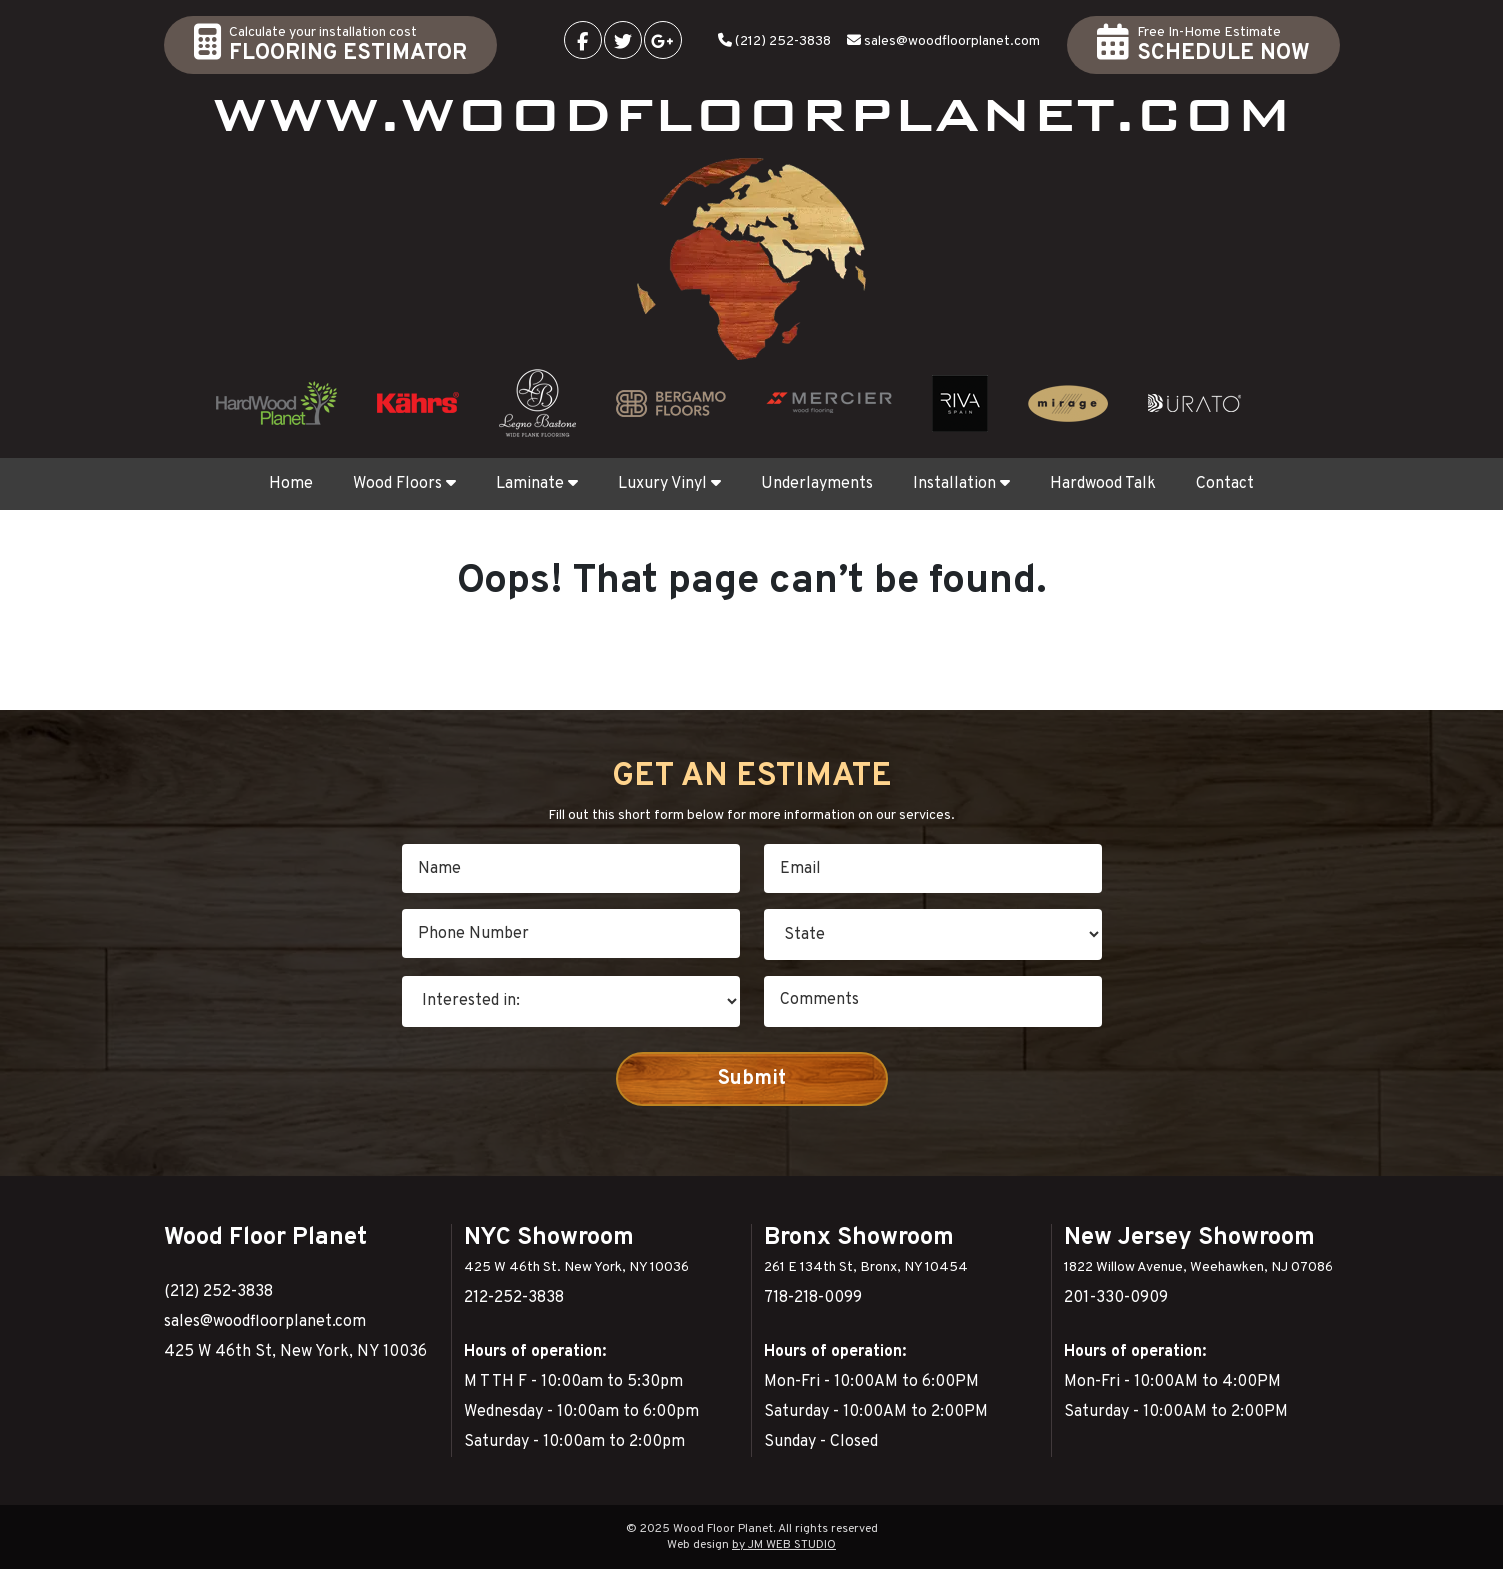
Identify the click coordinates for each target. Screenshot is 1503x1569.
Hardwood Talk (1103, 484)
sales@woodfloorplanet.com (952, 41)
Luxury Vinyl (669, 484)
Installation (961, 484)
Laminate (537, 484)
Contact (1225, 484)
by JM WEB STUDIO (784, 1545)
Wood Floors (404, 484)
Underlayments (817, 484)
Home (291, 484)
